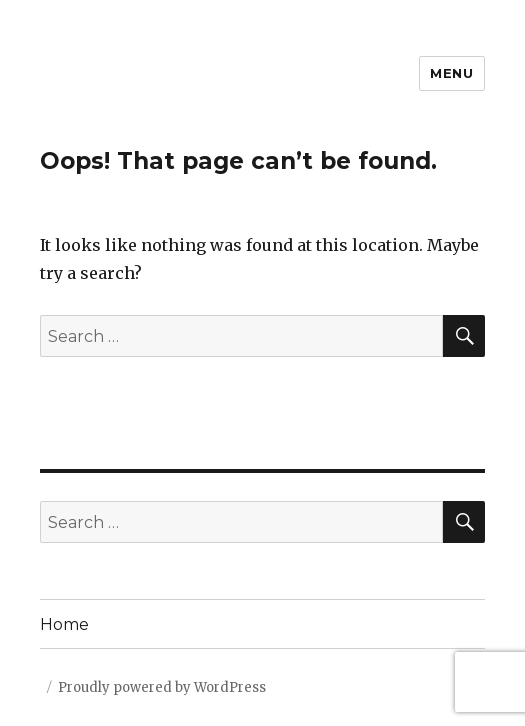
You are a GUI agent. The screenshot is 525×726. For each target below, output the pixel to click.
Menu (451, 73)
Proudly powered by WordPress (162, 687)
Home (64, 624)
